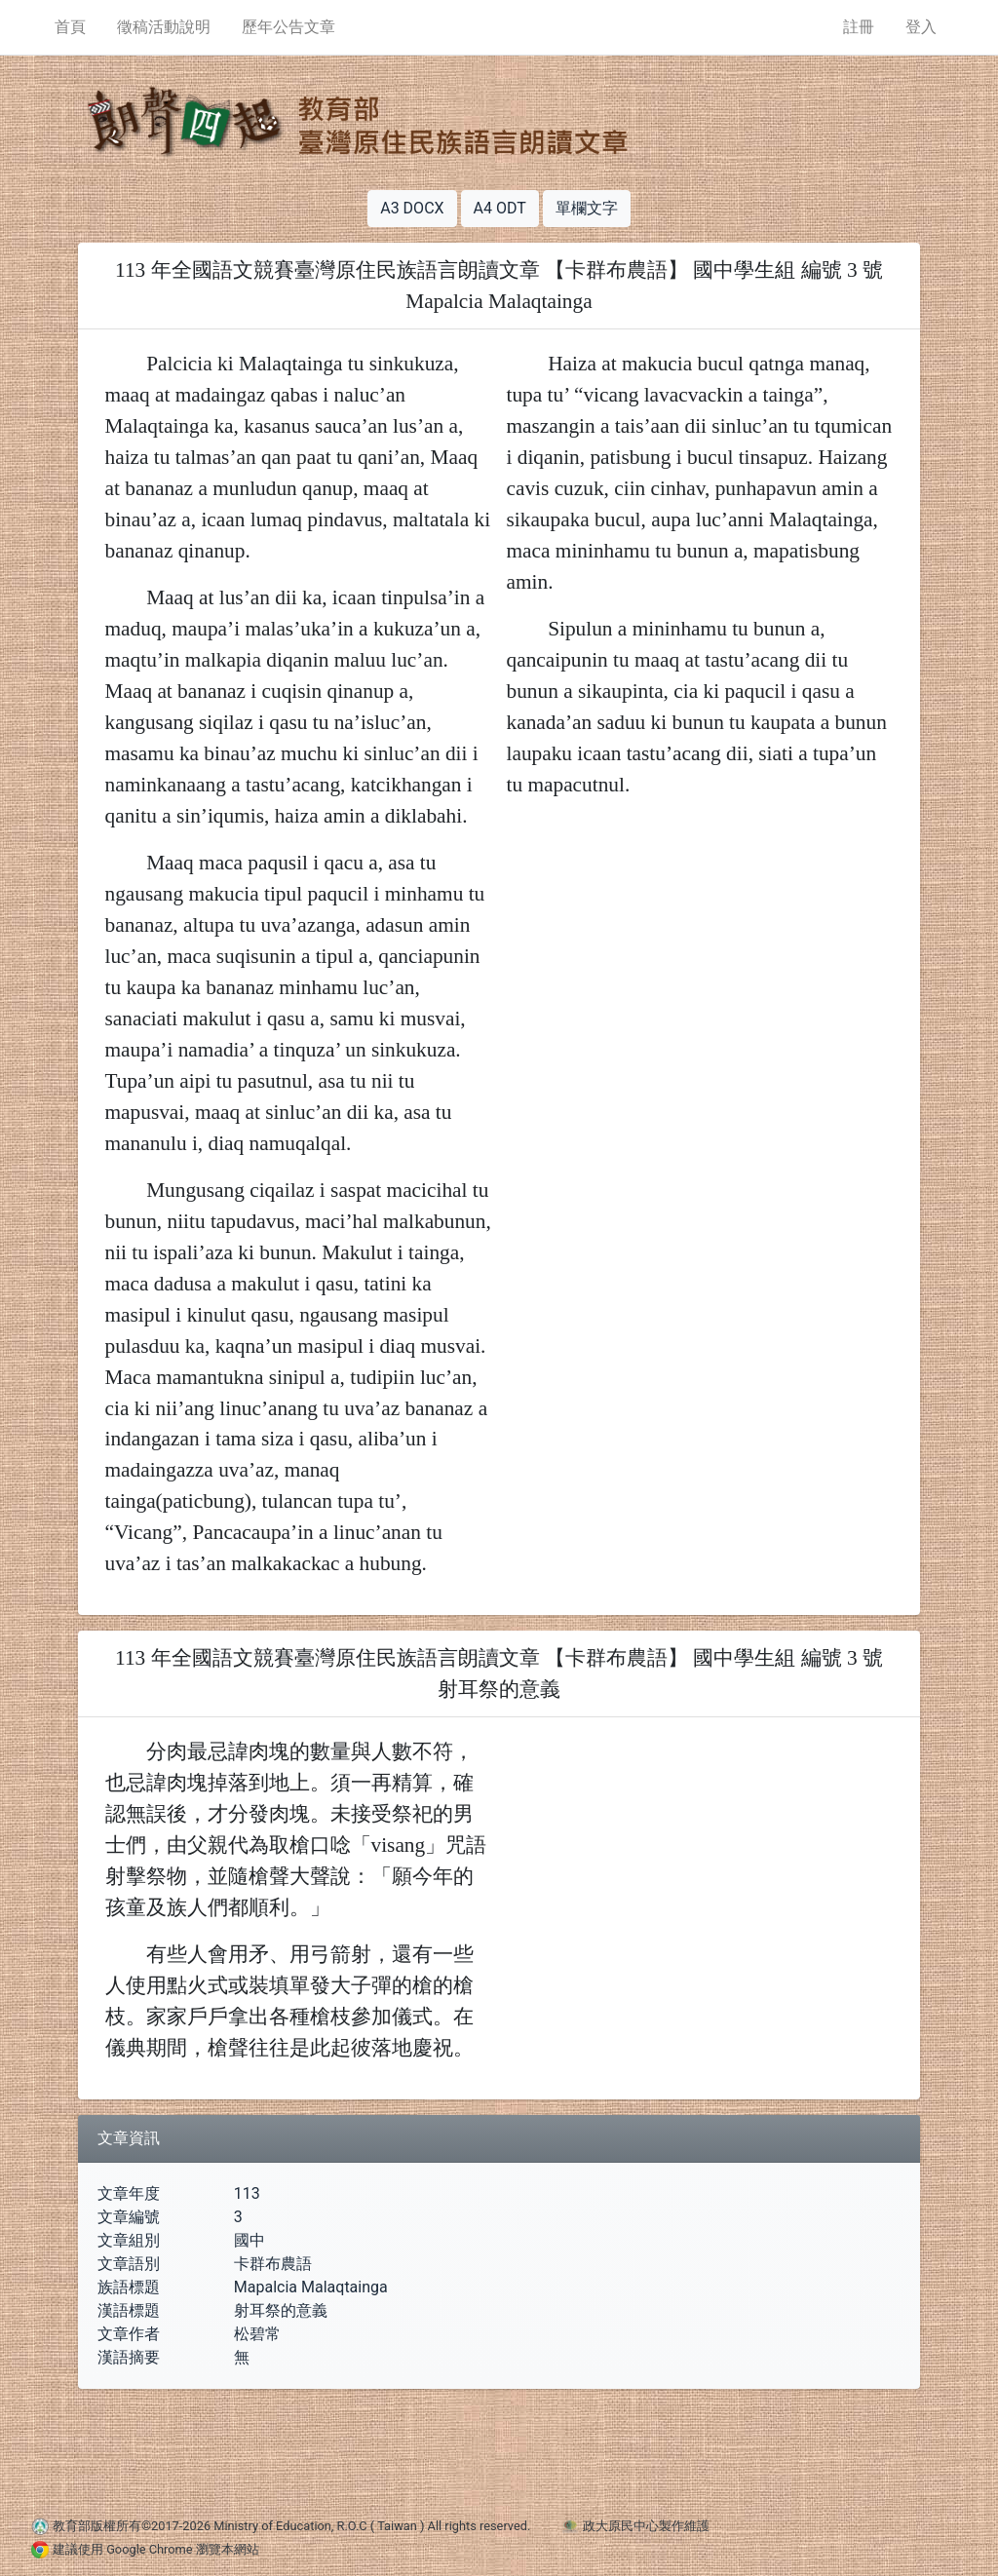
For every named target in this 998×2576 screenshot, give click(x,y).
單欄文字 (587, 208)
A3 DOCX (411, 208)
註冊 (858, 27)
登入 (921, 27)
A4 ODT (500, 208)
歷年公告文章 (288, 27)
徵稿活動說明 (164, 27)
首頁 (70, 27)
